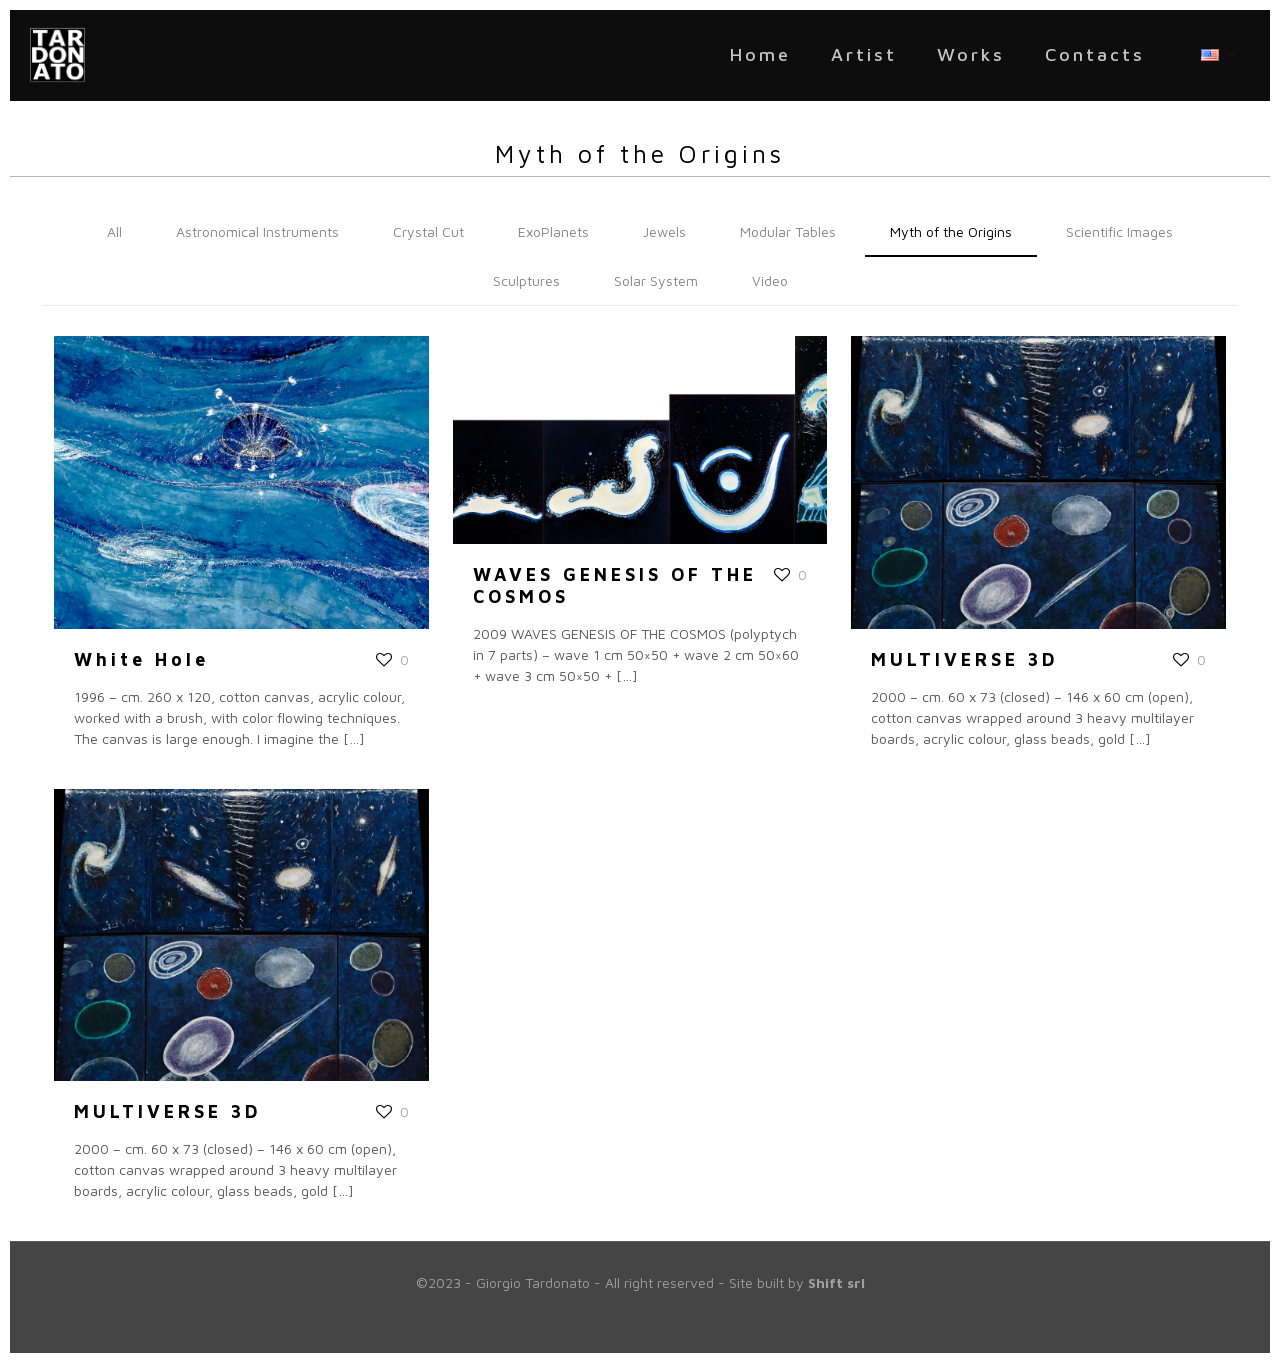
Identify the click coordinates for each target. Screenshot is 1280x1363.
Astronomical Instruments (257, 231)
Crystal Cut (428, 231)
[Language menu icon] (1217, 55)
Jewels (664, 231)
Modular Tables (788, 231)
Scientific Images (1119, 231)
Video (770, 280)
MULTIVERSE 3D (964, 659)
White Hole (141, 659)
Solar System (656, 280)
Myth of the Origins (951, 231)
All (114, 231)
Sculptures (526, 280)
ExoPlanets (553, 231)
